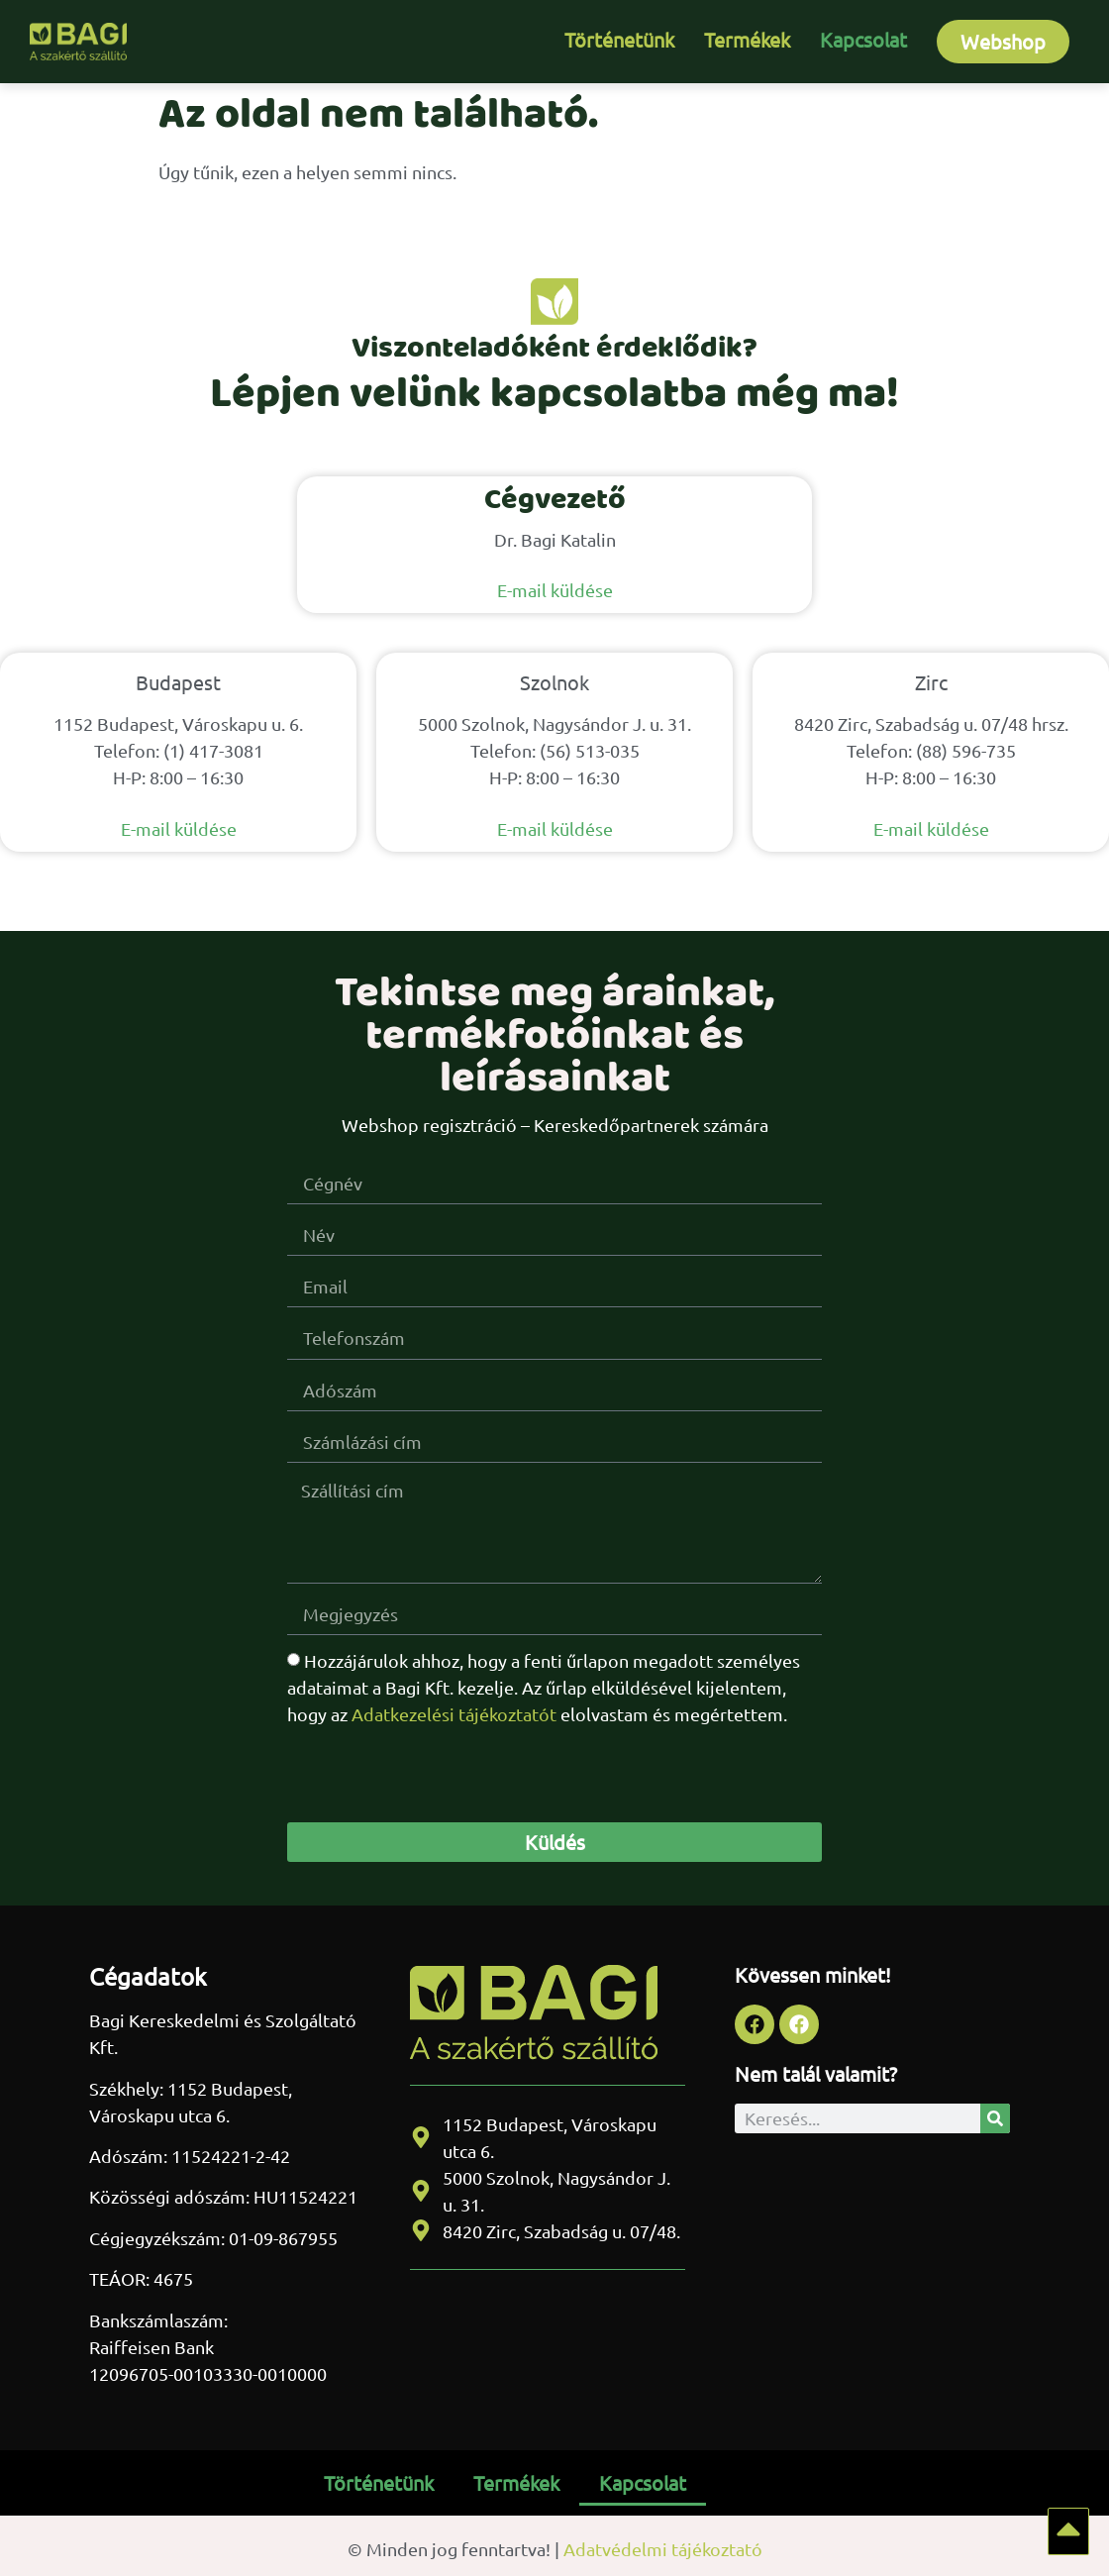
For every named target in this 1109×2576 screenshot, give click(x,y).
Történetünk (619, 39)
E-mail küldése (555, 589)
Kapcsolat (863, 39)
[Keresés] (995, 2118)
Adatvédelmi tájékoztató (662, 2548)
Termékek (747, 39)
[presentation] (437, 1773)
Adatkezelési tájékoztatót (454, 1713)
